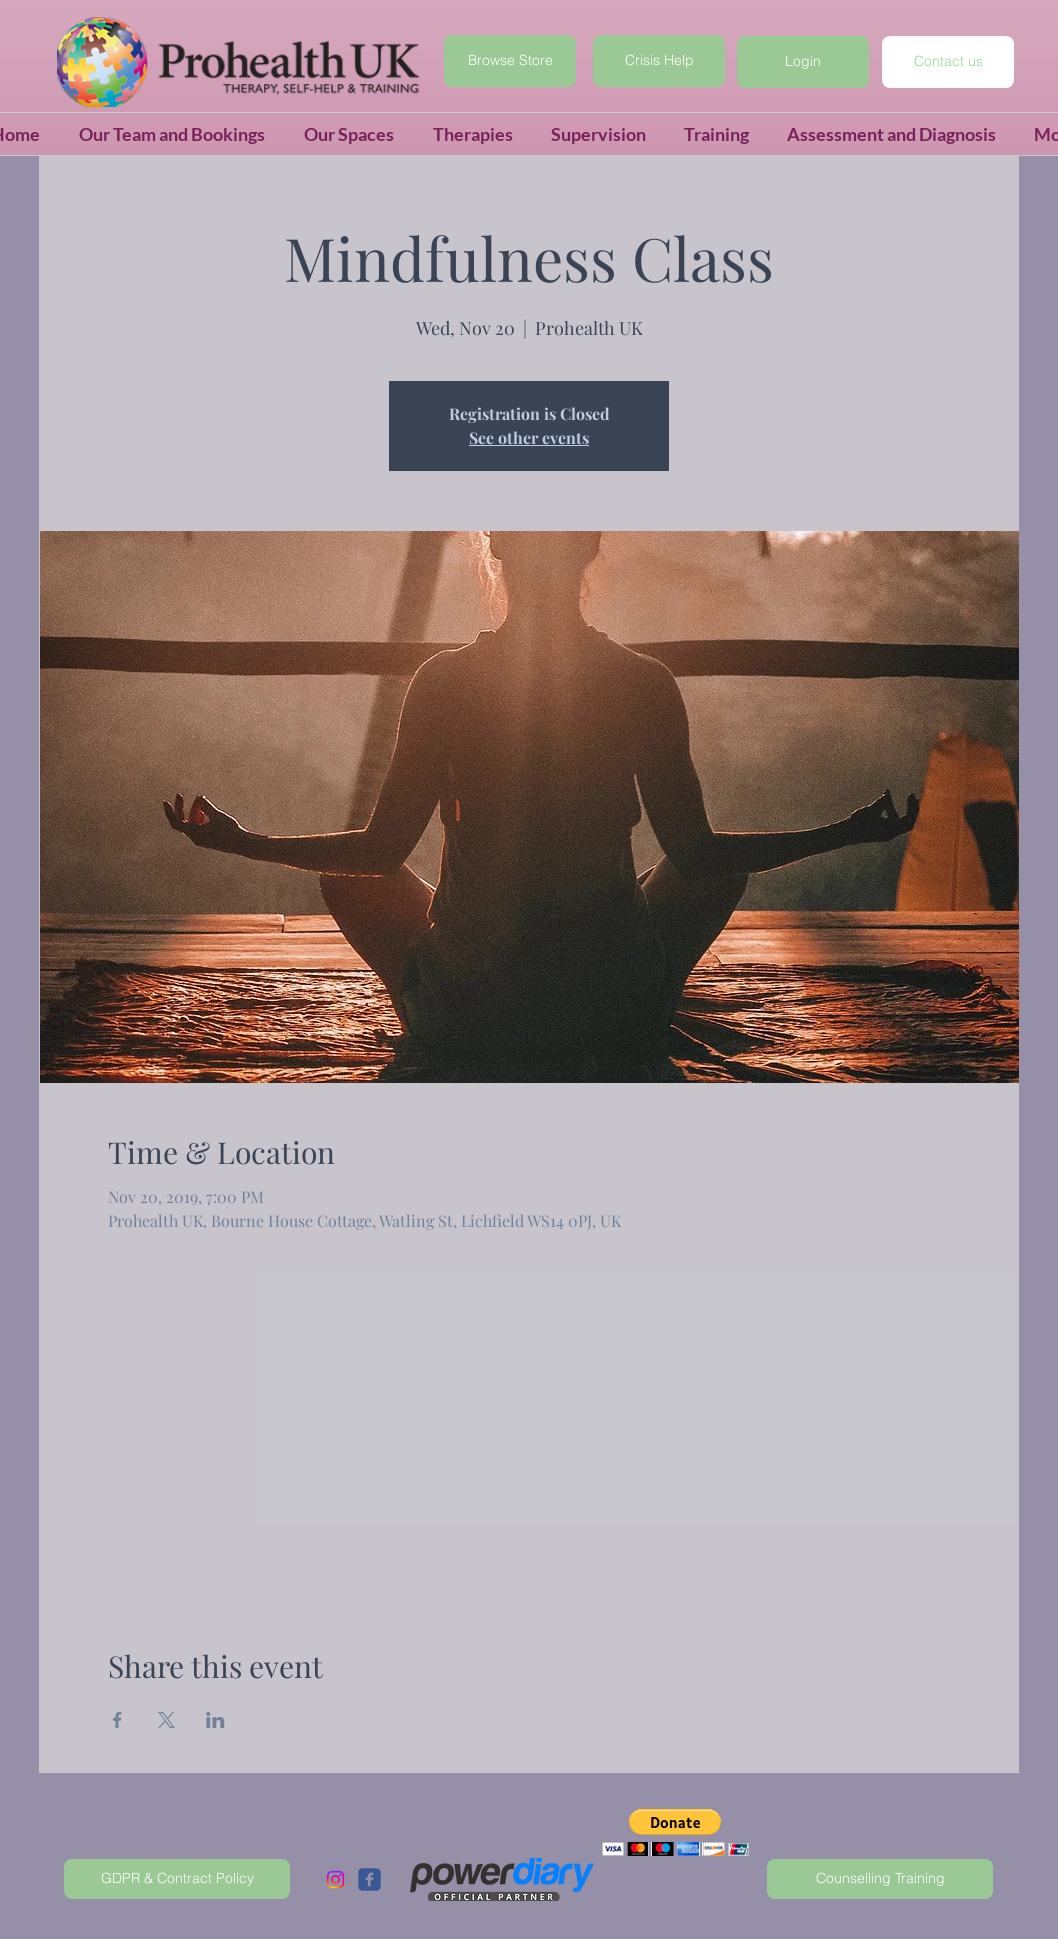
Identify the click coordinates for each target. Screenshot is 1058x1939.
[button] (803, 62)
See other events (529, 437)
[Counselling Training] (880, 1879)
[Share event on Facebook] (117, 1720)
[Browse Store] (510, 61)
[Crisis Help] (659, 61)
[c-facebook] (369, 1879)
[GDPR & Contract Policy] (177, 1879)
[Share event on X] (166, 1720)
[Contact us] (948, 62)
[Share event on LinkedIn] (215, 1720)
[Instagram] (335, 1879)
